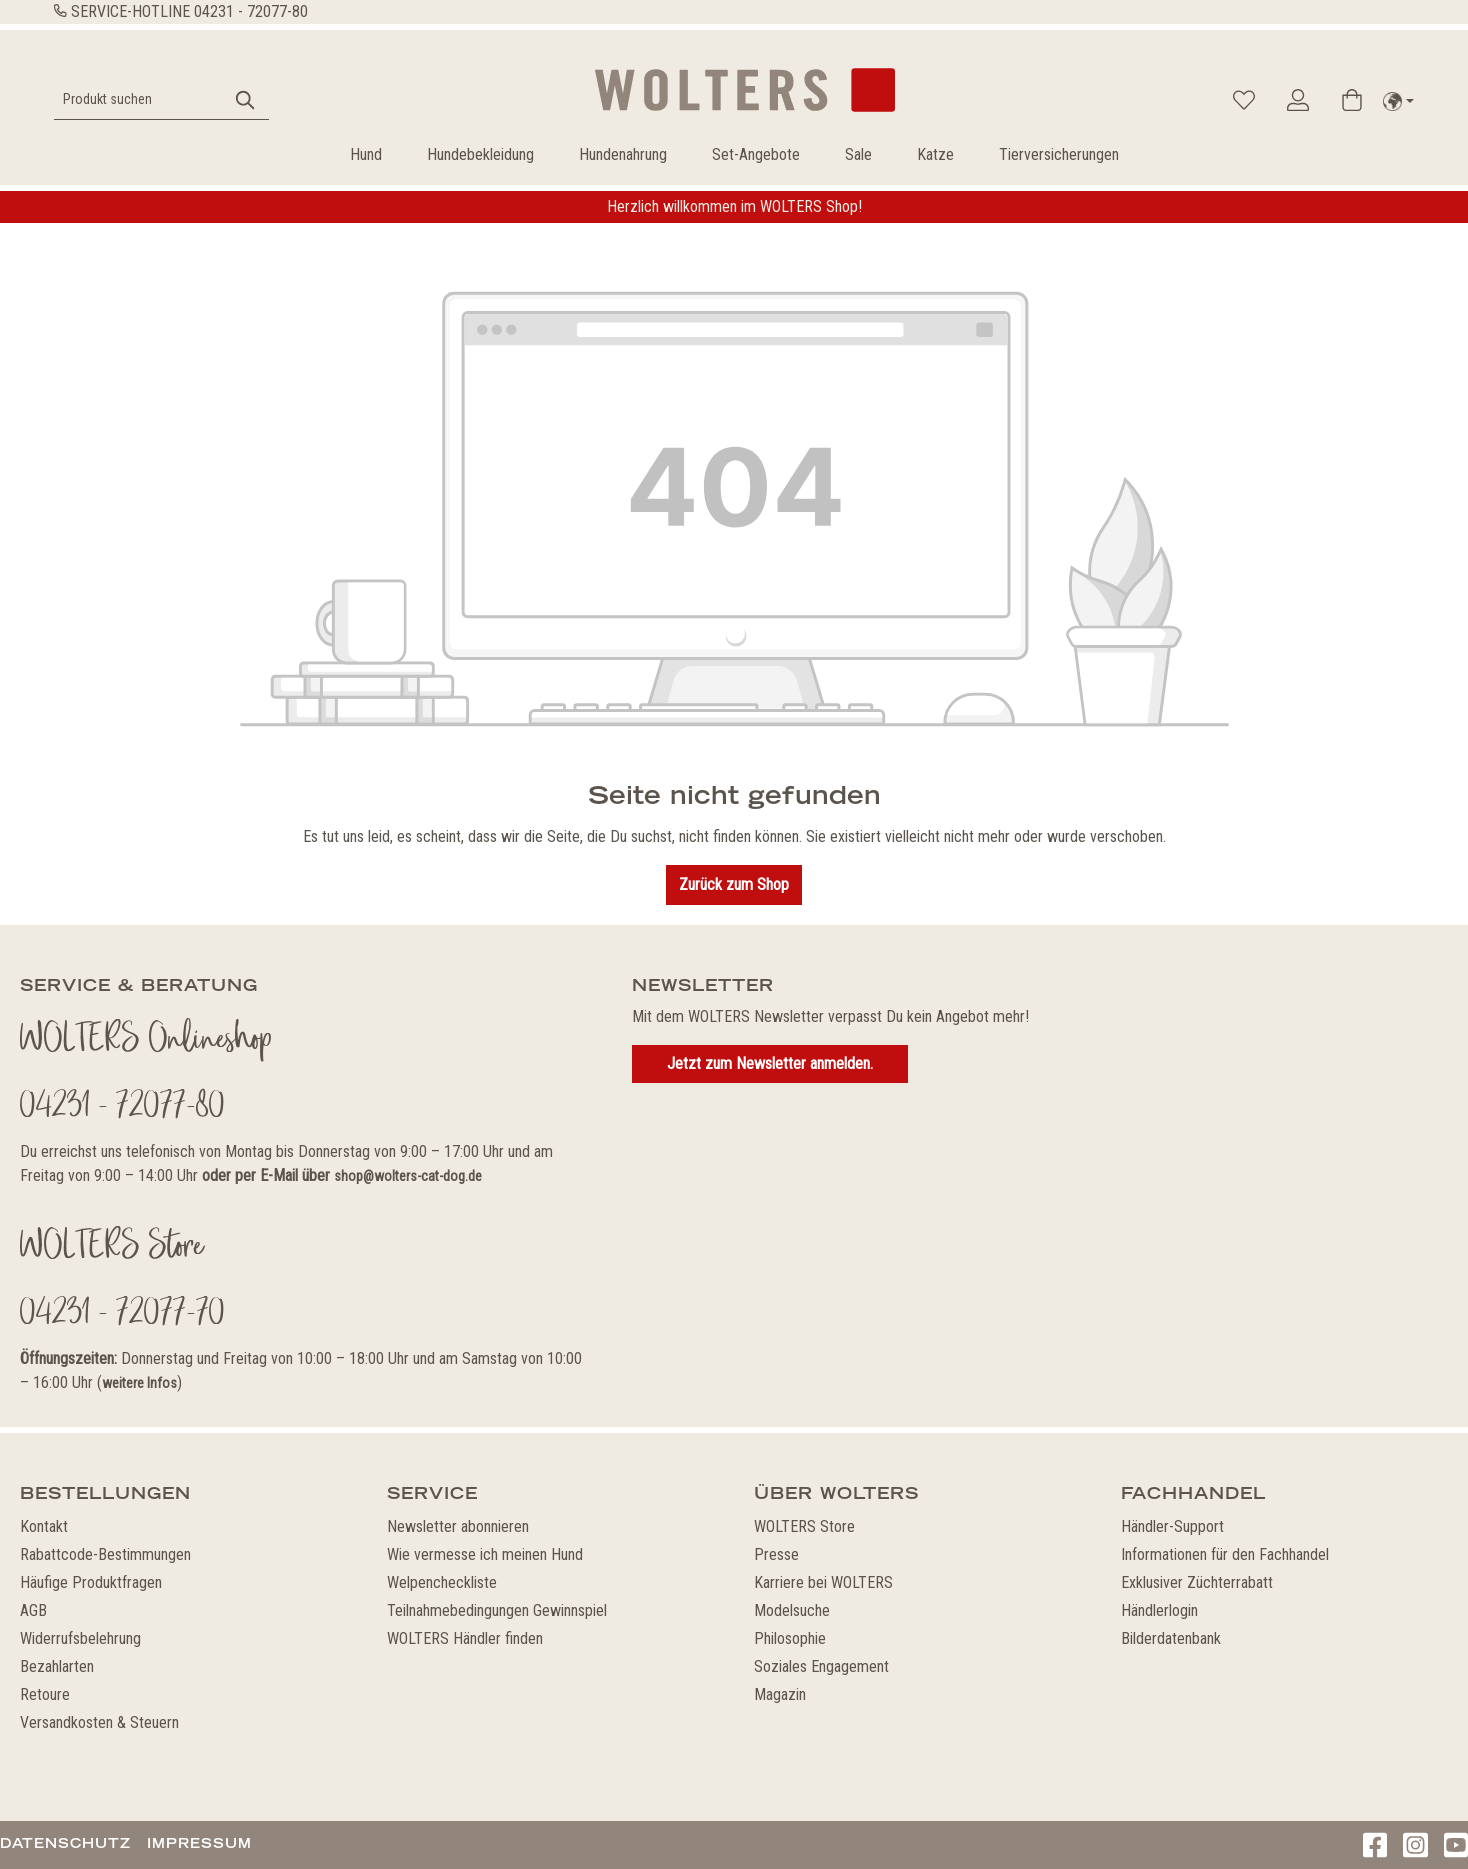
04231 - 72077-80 (251, 11)
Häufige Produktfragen (91, 1582)
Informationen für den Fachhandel (1225, 1554)
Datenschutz (65, 1843)
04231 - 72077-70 (122, 1315)
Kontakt (44, 1526)
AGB (33, 1610)
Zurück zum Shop (734, 884)
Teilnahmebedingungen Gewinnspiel (497, 1610)
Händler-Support (1172, 1526)
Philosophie (790, 1638)
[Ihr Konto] (1298, 100)
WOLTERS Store (804, 1526)
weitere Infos (139, 1383)
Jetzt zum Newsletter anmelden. (770, 1063)
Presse (776, 1554)
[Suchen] (246, 99)
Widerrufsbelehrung (80, 1638)
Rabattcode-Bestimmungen (105, 1554)
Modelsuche (792, 1610)
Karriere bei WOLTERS (823, 1582)
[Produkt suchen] (139, 99)
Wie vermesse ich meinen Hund (485, 1554)
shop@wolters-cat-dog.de (408, 1176)
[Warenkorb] (1352, 100)
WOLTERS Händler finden (465, 1638)
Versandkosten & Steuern (99, 1722)
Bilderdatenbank (1171, 1638)
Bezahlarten (57, 1666)
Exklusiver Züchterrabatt (1197, 1582)
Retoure (45, 1694)
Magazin (780, 1694)
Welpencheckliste (442, 1582)
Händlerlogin (1159, 1610)
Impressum (199, 1843)
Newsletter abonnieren (458, 1526)
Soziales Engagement (821, 1666)
